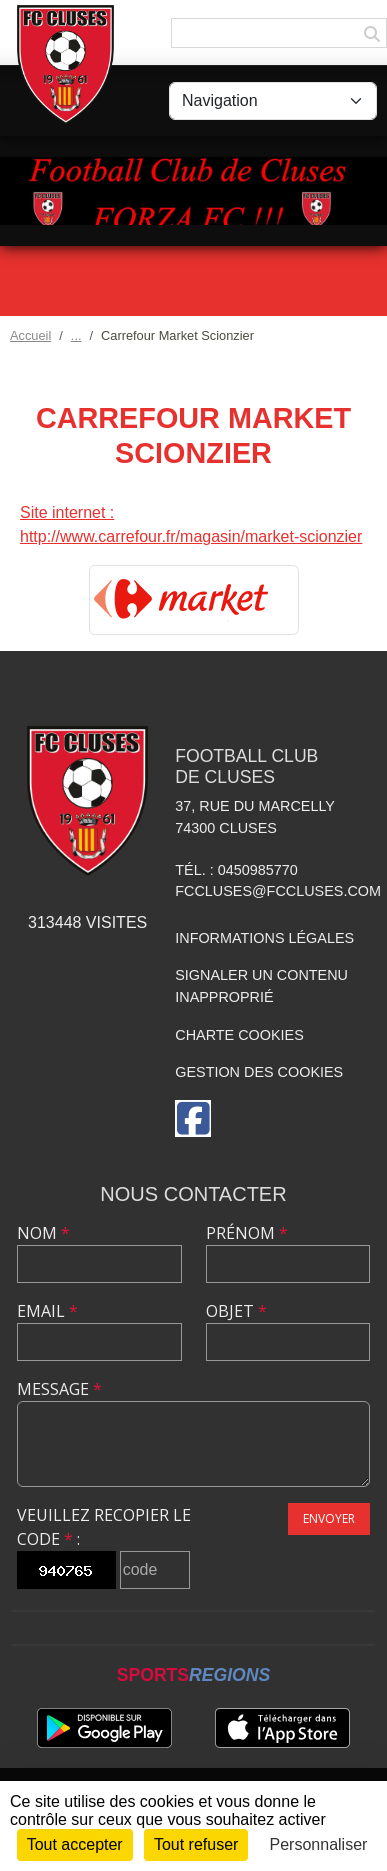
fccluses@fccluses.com (278, 891)
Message (59, 1389)
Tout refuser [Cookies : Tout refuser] (196, 1844)
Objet (236, 1311)
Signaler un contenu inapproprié (261, 986)
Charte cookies (239, 1035)
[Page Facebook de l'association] (193, 1118)
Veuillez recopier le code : (104, 1527)
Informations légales (264, 938)
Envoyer (329, 1518)
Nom (43, 1233)
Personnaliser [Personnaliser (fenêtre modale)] (319, 1844)
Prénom (247, 1233)
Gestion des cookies (259, 1072)
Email (47, 1311)
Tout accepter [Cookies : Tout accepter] (75, 1844)
